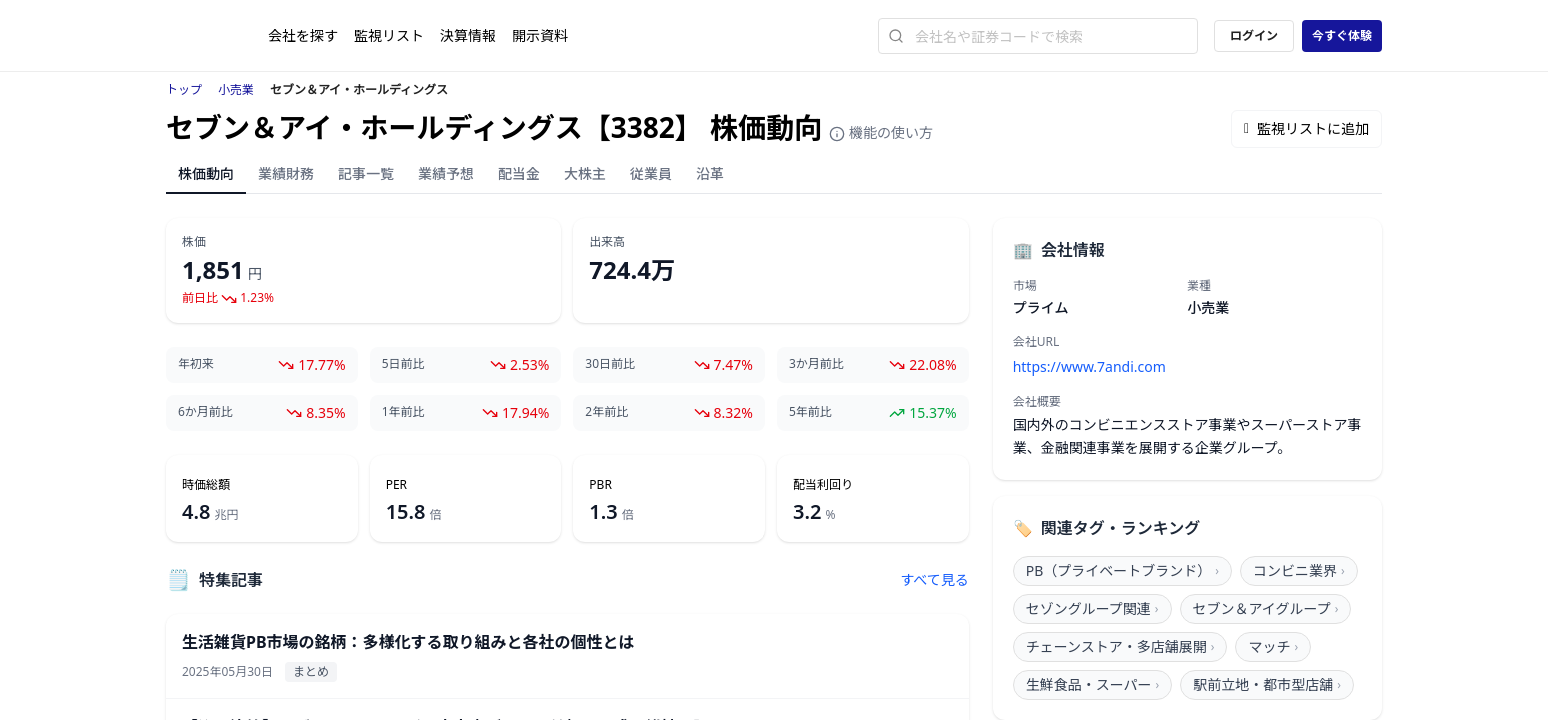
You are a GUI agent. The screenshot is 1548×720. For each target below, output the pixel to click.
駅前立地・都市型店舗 (1267, 684)
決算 (468, 35)
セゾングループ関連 (1092, 608)
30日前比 (610, 364)
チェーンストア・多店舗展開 (1120, 646)
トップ (184, 89)
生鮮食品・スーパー (1093, 684)
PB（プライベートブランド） (1122, 570)
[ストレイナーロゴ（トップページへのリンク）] (217, 36)
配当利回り (823, 485)
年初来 (196, 364)
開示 (540, 35)
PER (396, 485)
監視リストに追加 (1306, 128)
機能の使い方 (881, 132)
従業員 (651, 173)
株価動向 (206, 173)
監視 (389, 35)
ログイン (1254, 35)
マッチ (1273, 646)
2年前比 (606, 412)
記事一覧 (366, 173)
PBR (600, 485)
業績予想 (446, 173)
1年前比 (403, 412)
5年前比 (810, 412)
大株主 (585, 173)
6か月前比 (205, 412)
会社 (303, 35)
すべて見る (934, 579)
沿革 (710, 173)
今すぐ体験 (1342, 35)
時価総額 (206, 485)
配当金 (519, 173)
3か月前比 (816, 364)
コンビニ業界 (1299, 570)
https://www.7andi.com (1089, 366)
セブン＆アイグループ (1266, 608)
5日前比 (403, 364)
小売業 (236, 89)
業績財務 (286, 173)
